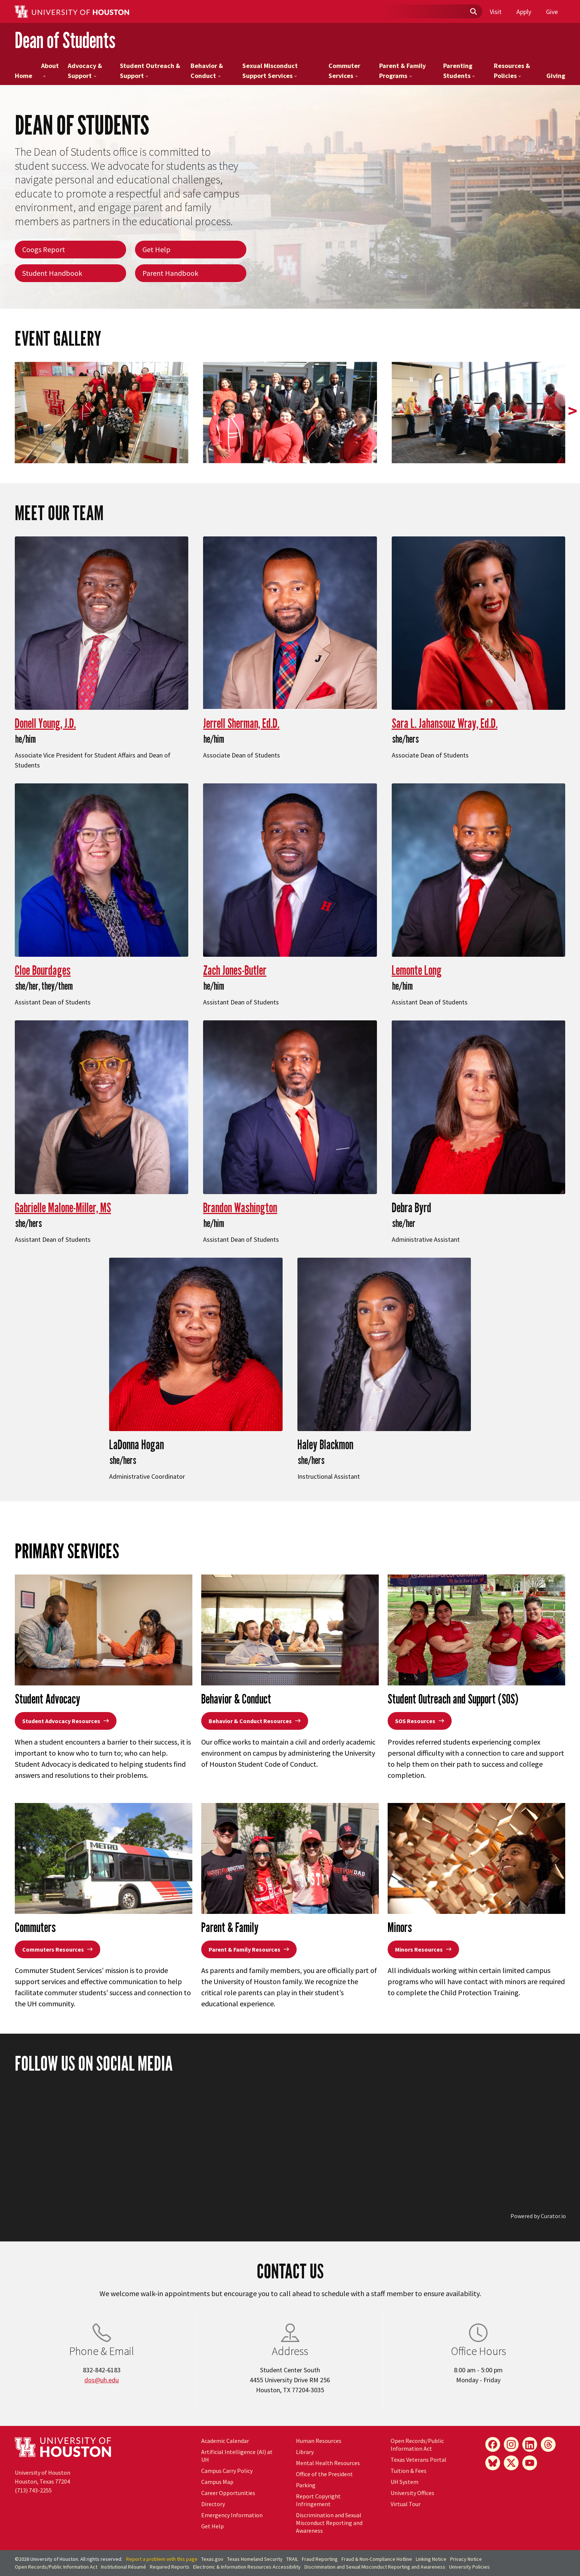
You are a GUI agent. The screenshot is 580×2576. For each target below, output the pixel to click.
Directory (213, 2504)
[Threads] (548, 2444)
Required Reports (169, 2566)
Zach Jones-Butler (234, 970)
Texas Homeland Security (255, 2559)
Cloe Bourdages (43, 970)
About (50, 69)
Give (552, 11)
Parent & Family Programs (402, 70)
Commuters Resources (57, 1949)
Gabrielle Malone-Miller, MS (63, 1207)
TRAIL (292, 2559)
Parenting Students (459, 70)
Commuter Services (344, 70)
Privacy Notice (466, 2559)
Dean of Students (65, 40)
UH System (404, 2481)
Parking (306, 2485)
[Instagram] (511, 2444)
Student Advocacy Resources (65, 1720)
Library (305, 2451)
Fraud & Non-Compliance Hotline (376, 2559)
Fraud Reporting (320, 2559)
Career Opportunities (228, 2493)
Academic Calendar (225, 2440)
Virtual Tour (406, 2504)
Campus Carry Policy (227, 2470)
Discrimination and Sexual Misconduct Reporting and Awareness (329, 2522)
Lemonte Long (417, 970)
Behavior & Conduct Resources (255, 1720)
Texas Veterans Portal (418, 2459)
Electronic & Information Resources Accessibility (247, 2566)
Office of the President (324, 2474)
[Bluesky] (492, 2462)
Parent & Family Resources (249, 1949)
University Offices (412, 2493)
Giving (555, 75)
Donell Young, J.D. (45, 723)
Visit (496, 11)
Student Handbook (52, 273)
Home (23, 75)
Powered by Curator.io (538, 2216)
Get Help (156, 249)
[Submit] (473, 11)
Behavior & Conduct (206, 70)
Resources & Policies (512, 70)
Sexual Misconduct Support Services (270, 70)
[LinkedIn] (529, 2444)
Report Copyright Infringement (318, 2500)
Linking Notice (431, 2559)
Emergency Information (232, 2515)
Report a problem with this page (162, 2559)
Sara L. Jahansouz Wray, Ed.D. (445, 723)
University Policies (469, 2566)
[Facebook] (492, 2444)
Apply (523, 11)
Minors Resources (423, 1949)
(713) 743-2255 (33, 2490)
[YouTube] (529, 2462)
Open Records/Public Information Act (417, 2444)
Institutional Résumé (123, 2566)
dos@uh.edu (101, 2380)
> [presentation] (572, 411)
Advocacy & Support (85, 70)
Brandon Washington (240, 1207)
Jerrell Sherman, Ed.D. (241, 723)
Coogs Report (43, 249)
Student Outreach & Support (150, 70)
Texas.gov (212, 2559)
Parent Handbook (170, 273)
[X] (511, 2462)
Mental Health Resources (328, 2463)
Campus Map (217, 2481)
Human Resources (318, 2440)
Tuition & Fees (408, 2470)
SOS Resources (419, 1720)
